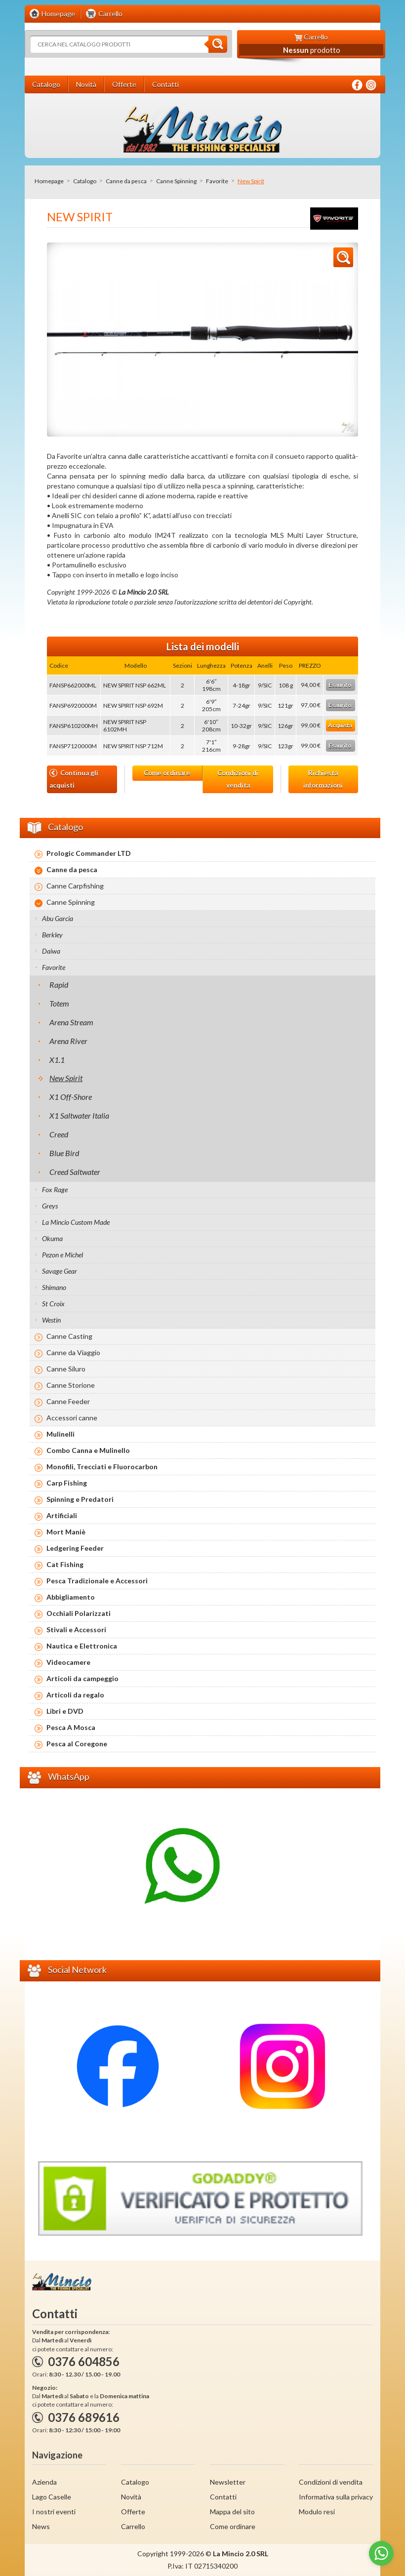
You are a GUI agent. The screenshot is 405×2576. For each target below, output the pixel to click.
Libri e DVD (64, 1711)
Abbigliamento (70, 1597)
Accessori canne (71, 1417)
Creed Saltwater (74, 1171)
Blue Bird (64, 1153)
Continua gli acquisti (73, 779)
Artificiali (61, 1515)
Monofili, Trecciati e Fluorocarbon (102, 1466)
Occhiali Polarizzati (78, 1613)
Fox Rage (55, 1189)
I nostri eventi (54, 2511)
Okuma (52, 1238)
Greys (50, 1206)
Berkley (52, 934)
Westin (51, 1320)
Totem (59, 1003)
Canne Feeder (68, 1401)
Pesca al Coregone (76, 1743)
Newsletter (227, 2482)
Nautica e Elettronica (81, 1646)
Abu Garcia (57, 918)
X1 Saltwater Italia (79, 1115)
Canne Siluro (65, 1369)
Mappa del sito (232, 2511)
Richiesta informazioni (323, 779)
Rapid (58, 984)
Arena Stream (71, 1022)
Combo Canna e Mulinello (88, 1450)
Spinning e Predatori (80, 1499)
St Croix (53, 1303)
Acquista (340, 725)
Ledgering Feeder (75, 1548)
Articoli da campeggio (82, 1678)
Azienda (44, 2482)
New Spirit (65, 1078)
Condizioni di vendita (237, 779)
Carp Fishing (66, 1483)
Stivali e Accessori (76, 1629)
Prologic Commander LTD (88, 853)
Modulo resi (317, 2511)
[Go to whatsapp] (381, 2553)
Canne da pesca (126, 181)
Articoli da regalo (75, 1694)
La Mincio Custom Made (76, 1222)
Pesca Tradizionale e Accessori (97, 1580)
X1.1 (57, 1059)
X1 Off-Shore (70, 1096)
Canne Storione (70, 1385)
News (41, 2526)
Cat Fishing (64, 1564)
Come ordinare (167, 773)
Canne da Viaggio (73, 1352)
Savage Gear (59, 1271)
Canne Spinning (176, 181)
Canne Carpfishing (75, 886)
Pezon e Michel (62, 1254)
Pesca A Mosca (70, 1727)
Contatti (223, 2497)
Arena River (68, 1041)
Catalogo (84, 181)
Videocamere (68, 1662)
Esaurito (340, 684)
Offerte (133, 2511)
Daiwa (51, 951)
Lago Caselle (51, 2497)
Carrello (133, 2526)
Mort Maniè (65, 1532)
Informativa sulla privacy (336, 2497)
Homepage (49, 181)
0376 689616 (84, 2417)
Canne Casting (69, 1336)
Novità (131, 2497)
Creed (58, 1134)
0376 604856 (84, 2361)
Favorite (217, 181)
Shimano (54, 1287)
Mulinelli (60, 1434)
